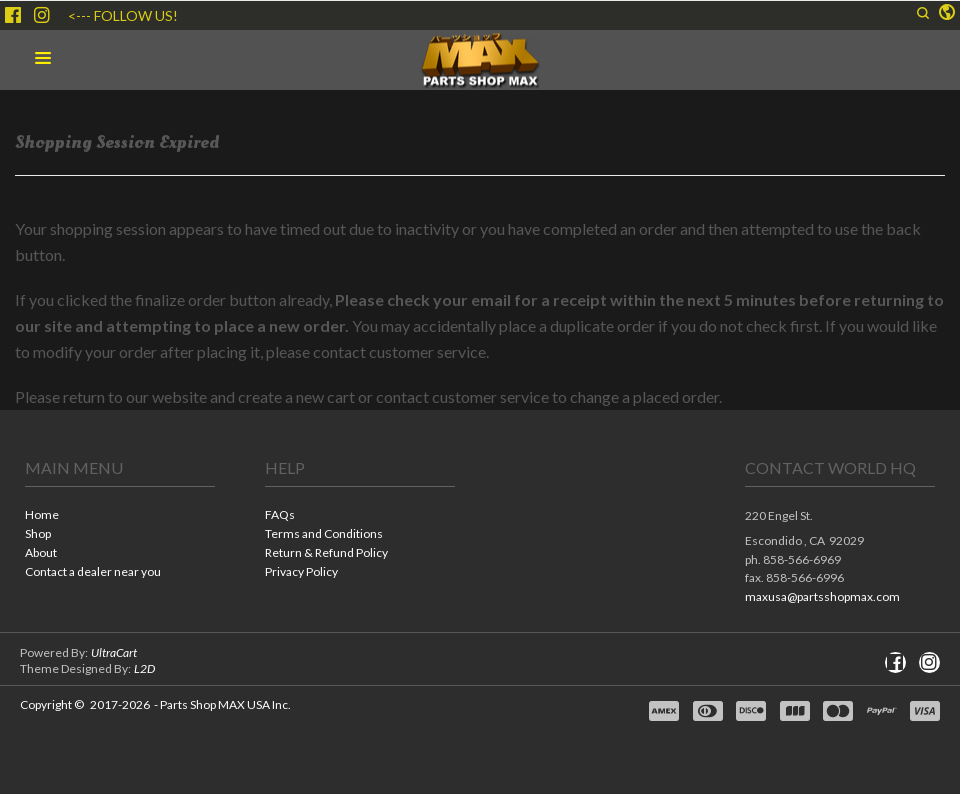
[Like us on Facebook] (13, 15)
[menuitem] (120, 516)
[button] (923, 13)
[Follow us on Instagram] (42, 15)
